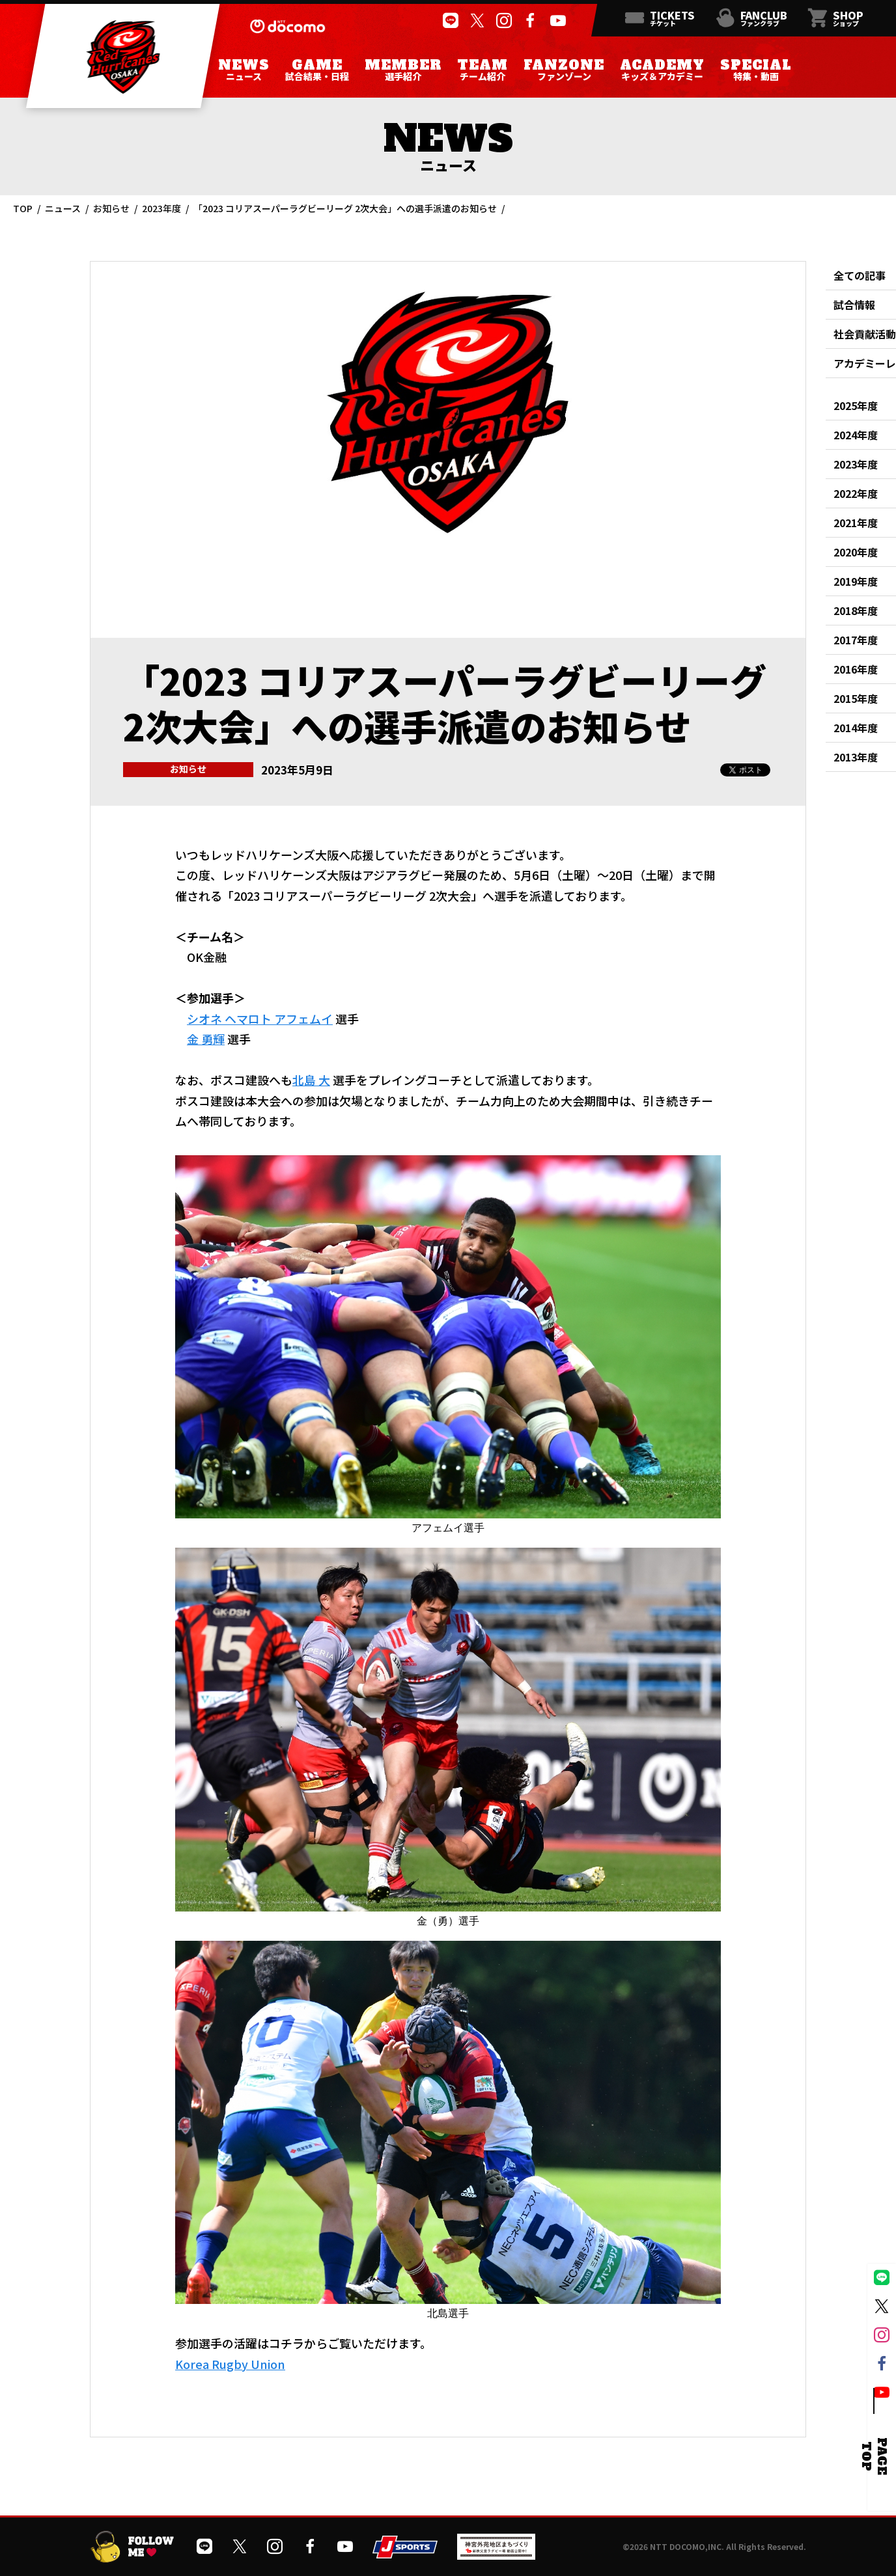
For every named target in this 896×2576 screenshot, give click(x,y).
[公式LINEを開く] (449, 21)
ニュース (63, 208)
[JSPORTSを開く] (405, 2553)
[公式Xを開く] (476, 21)
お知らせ (111, 208)
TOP (23, 208)
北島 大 (311, 1079)
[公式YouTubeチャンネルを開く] (557, 21)
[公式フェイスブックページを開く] (530, 21)
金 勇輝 (206, 1038)
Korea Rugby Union (230, 2363)
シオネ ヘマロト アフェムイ (260, 1018)
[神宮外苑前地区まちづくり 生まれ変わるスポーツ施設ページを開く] (496, 2554)
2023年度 (161, 208)
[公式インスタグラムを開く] (503, 21)
